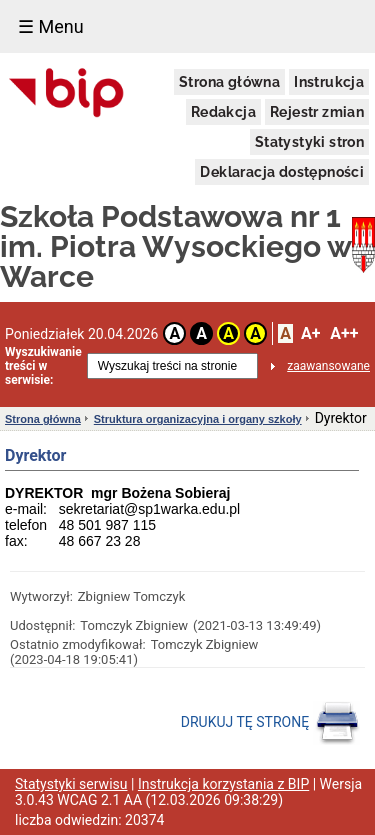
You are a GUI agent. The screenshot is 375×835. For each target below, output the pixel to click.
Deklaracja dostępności (282, 172)
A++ (344, 333)
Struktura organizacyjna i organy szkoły (198, 419)
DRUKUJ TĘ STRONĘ (270, 723)
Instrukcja (329, 82)
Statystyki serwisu (71, 784)
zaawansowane (328, 366)
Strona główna (229, 82)
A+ (310, 333)
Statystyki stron (309, 142)
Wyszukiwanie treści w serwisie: (43, 366)
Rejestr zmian (317, 112)
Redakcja (223, 112)
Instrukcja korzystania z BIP (223, 784)
